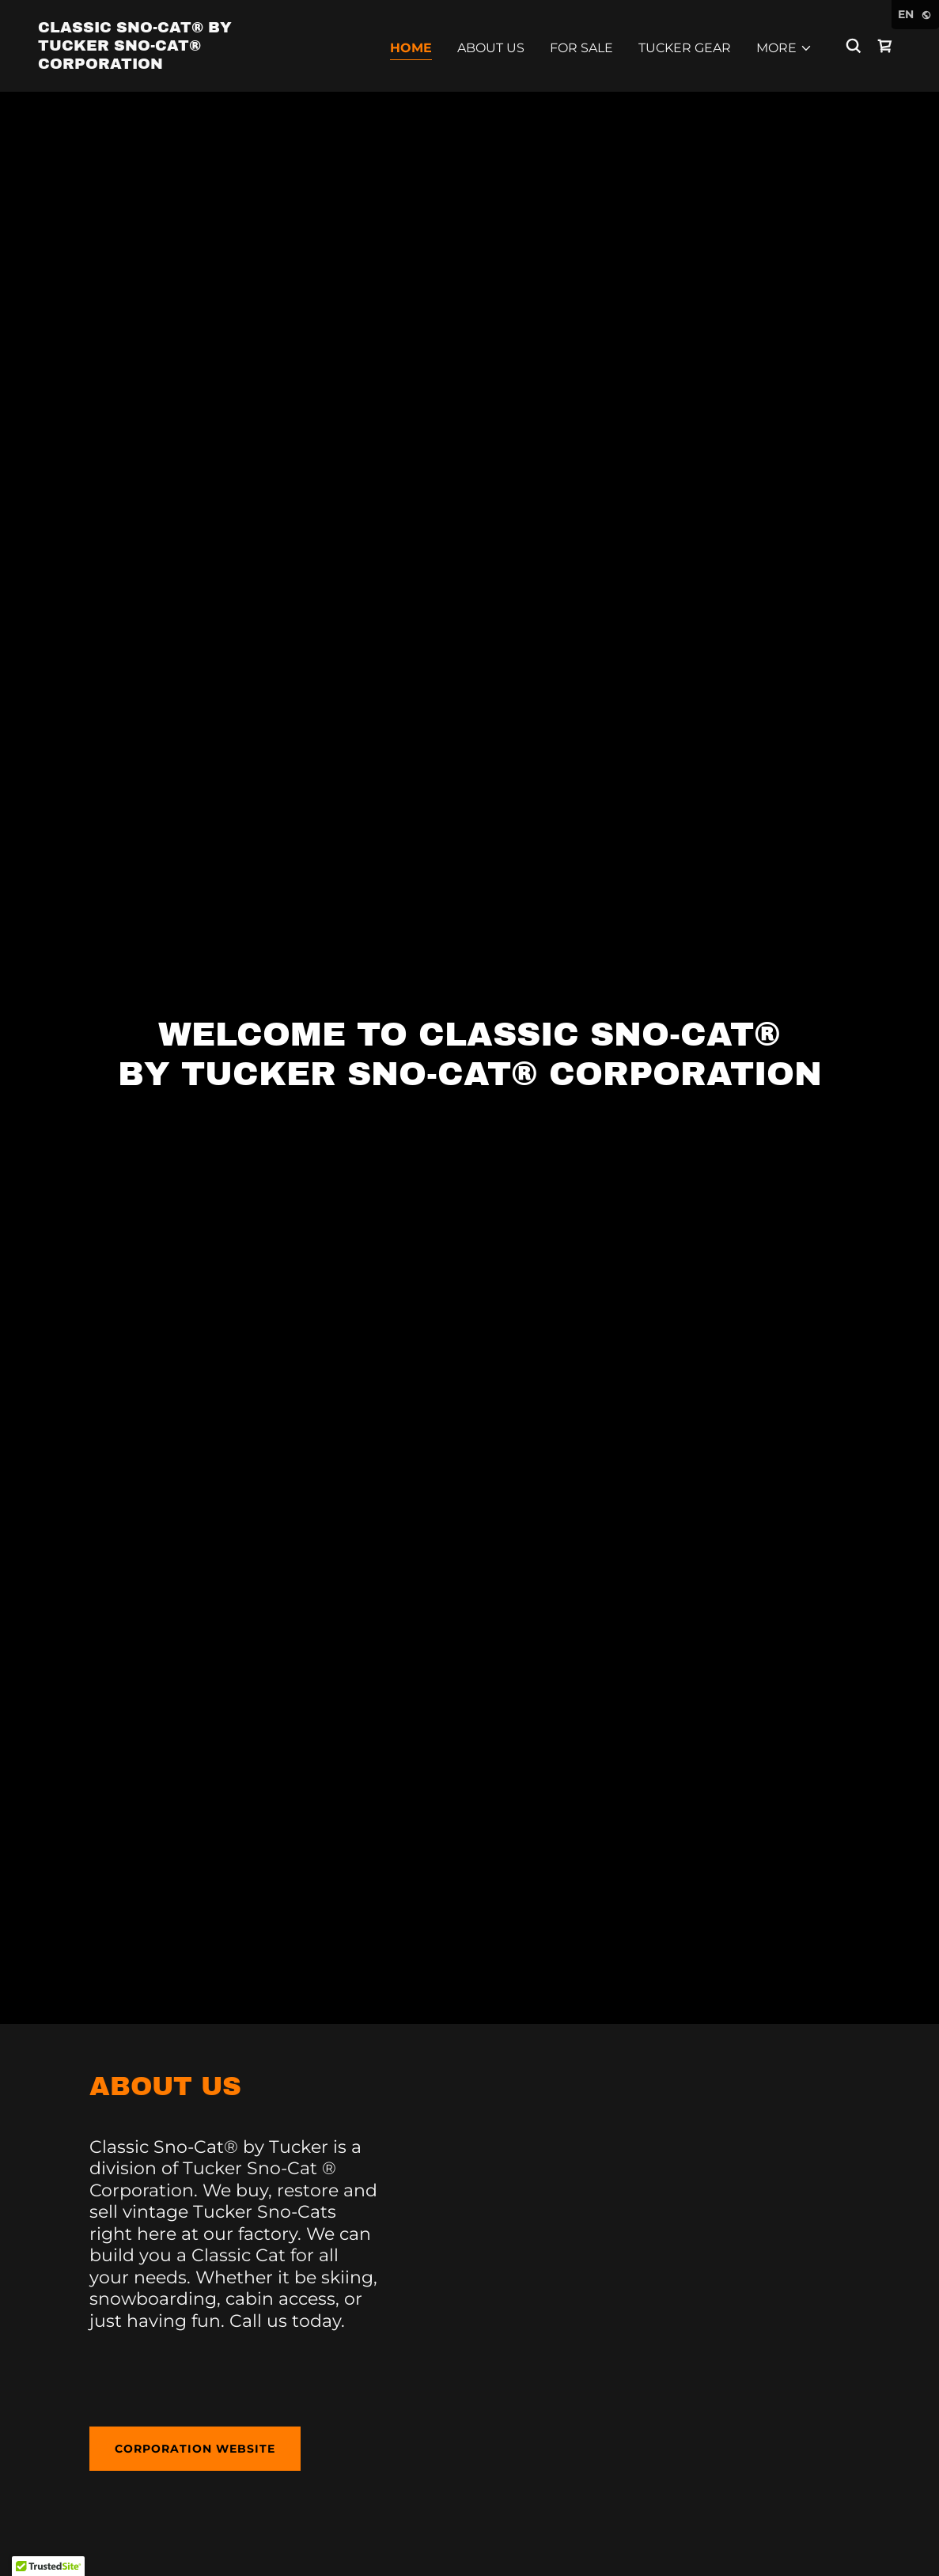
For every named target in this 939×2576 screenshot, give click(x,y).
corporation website (195, 2449)
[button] (784, 48)
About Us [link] (490, 47)
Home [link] (411, 47)
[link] (158, 64)
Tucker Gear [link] (684, 47)
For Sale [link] (581, 47)
